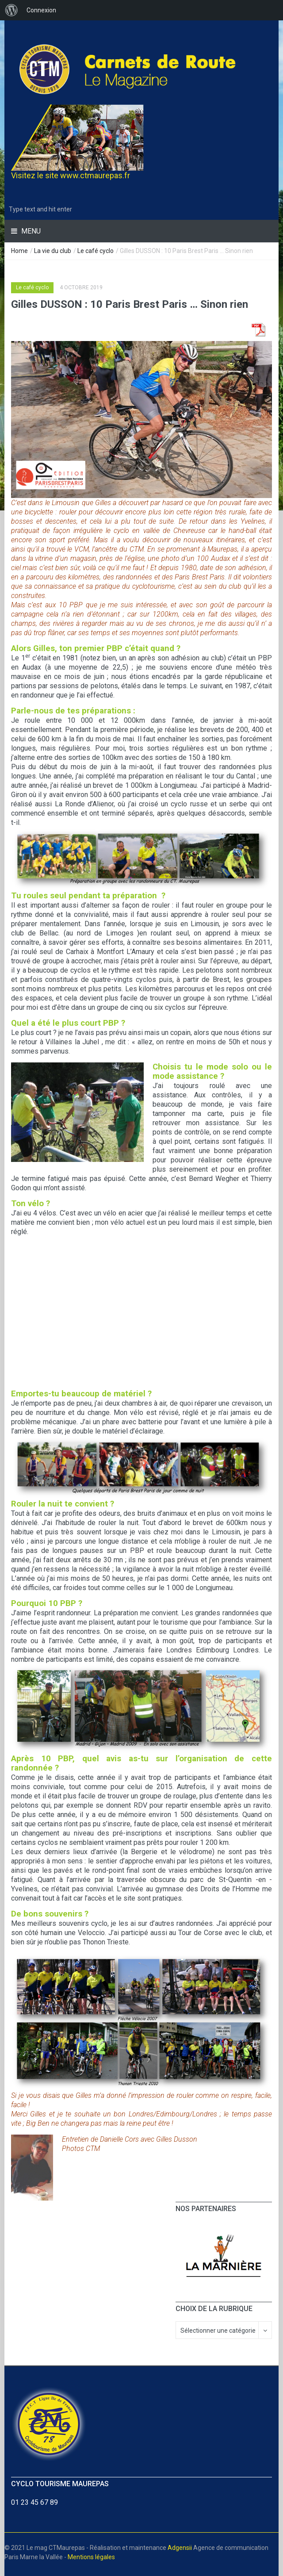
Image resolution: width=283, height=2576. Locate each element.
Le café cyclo (95, 250)
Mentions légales (91, 2557)
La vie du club (52, 250)
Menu (30, 231)
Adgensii (180, 2547)
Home (19, 250)
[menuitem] (11, 10)
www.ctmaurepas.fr (95, 175)
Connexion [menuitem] (41, 10)
